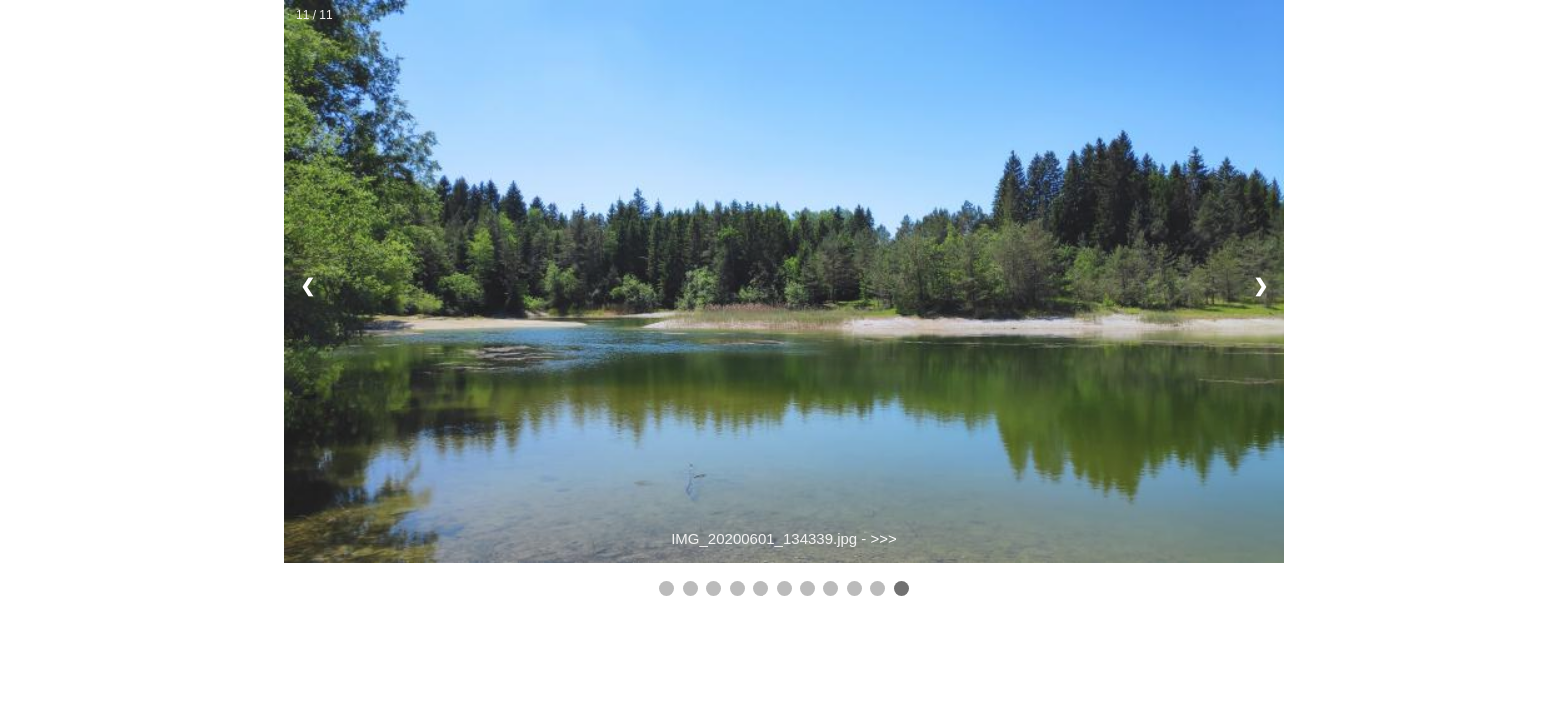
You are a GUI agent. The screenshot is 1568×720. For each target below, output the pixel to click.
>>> (884, 538)
